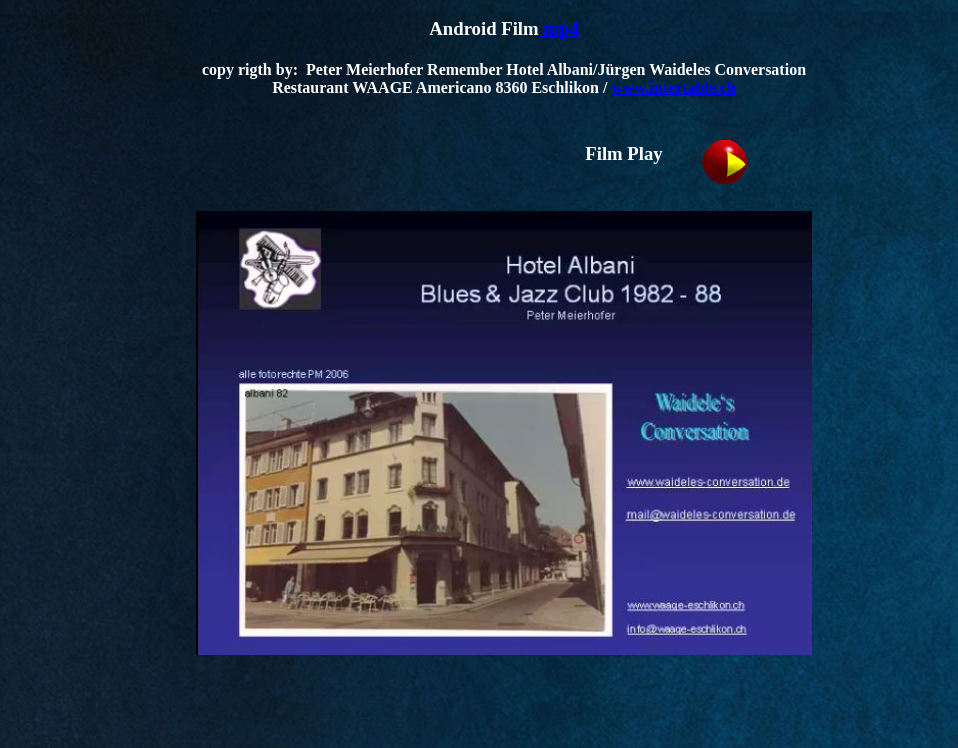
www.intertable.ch (673, 87)
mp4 (559, 28)
